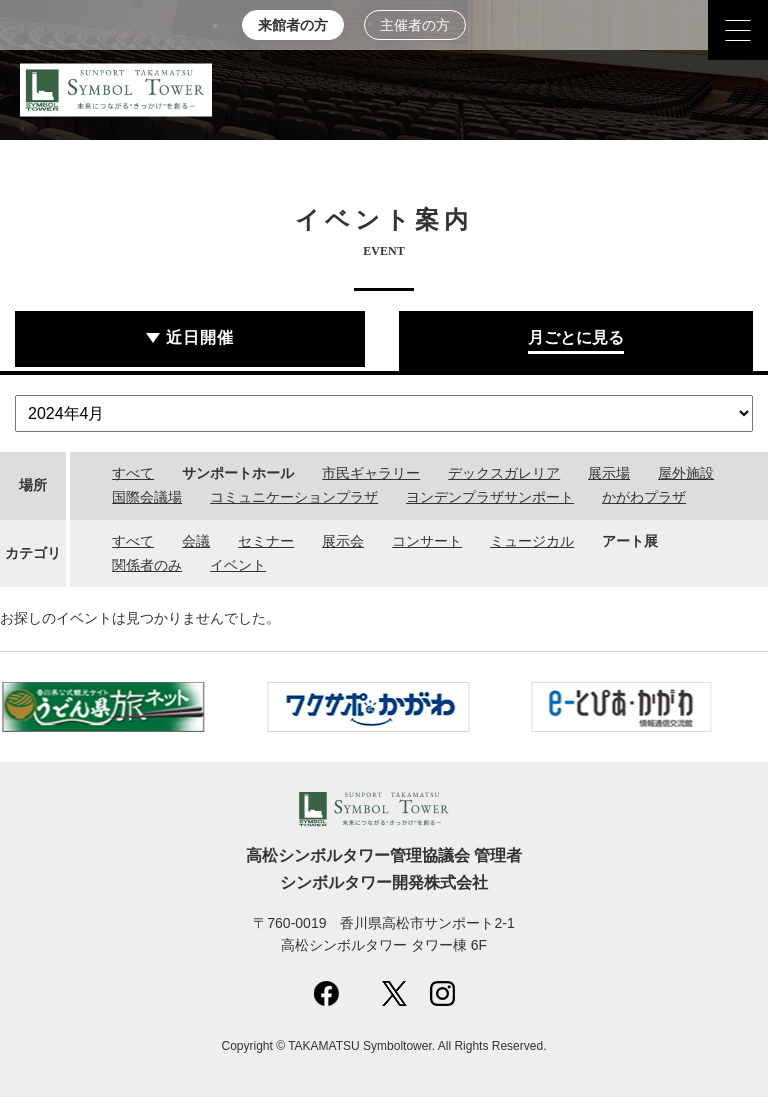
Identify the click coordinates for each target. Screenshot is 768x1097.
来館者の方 (293, 25)
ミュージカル (532, 541)
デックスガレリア (504, 473)
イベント (238, 565)
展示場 (609, 473)
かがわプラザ (644, 497)
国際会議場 (147, 497)
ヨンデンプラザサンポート (490, 497)
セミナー (266, 541)
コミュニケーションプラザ (294, 497)
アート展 (630, 541)
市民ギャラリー (371, 473)
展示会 (343, 541)
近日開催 (200, 337)
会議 (196, 541)
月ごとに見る (576, 337)
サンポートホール (238, 473)
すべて (133, 473)
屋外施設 (686, 473)
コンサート (427, 541)
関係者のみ (147, 565)
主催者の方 (415, 25)
